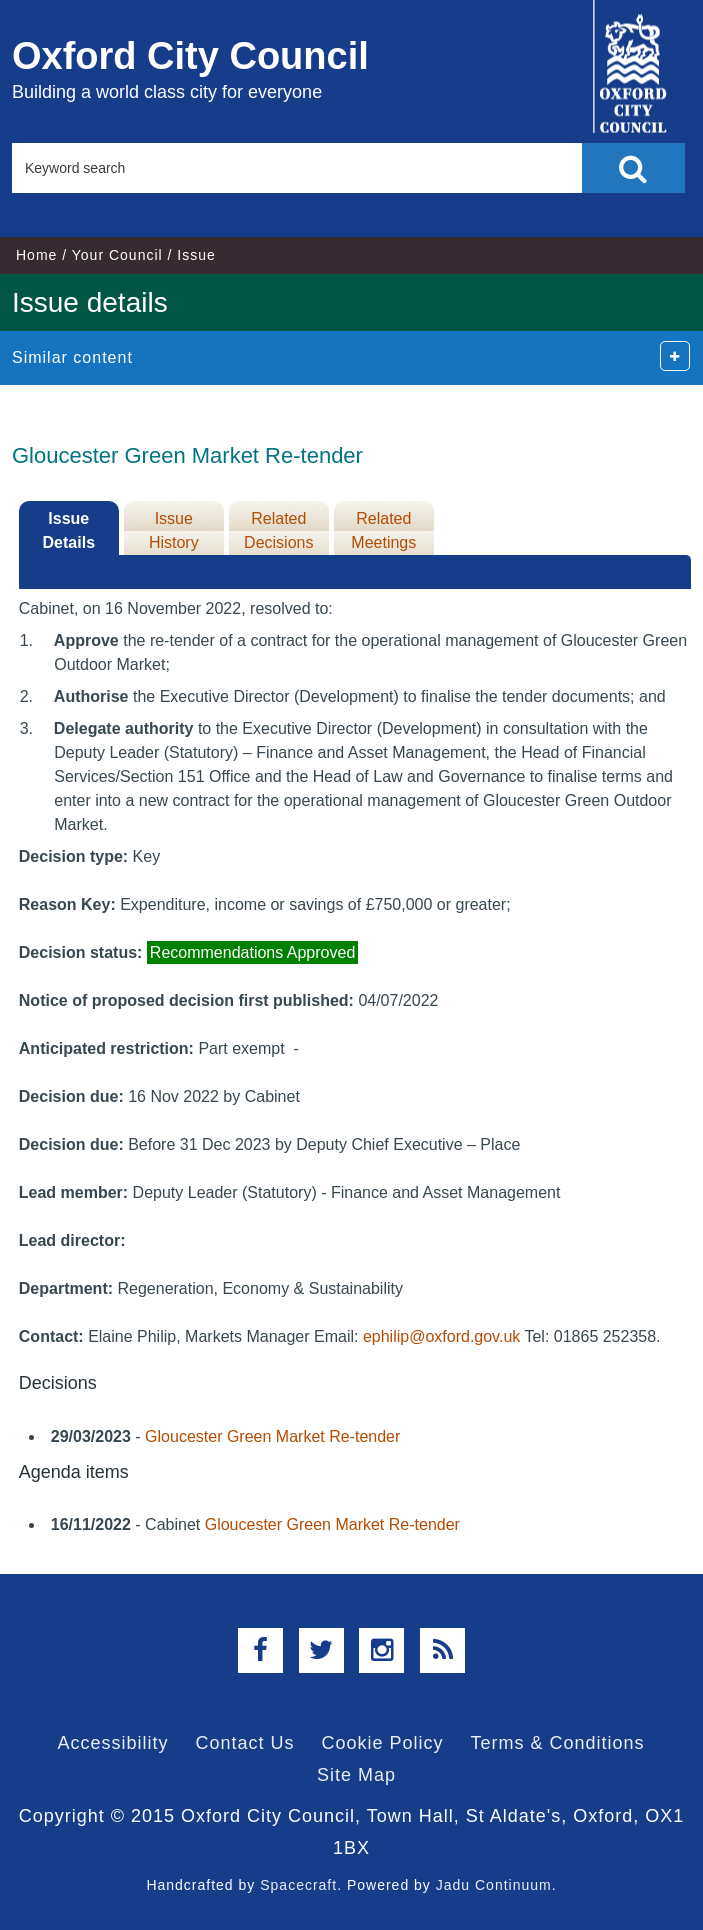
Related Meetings (383, 530)
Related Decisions (278, 530)
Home (36, 255)
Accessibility (112, 1743)
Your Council (117, 255)
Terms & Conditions (558, 1743)
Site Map (356, 1775)
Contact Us (244, 1743)
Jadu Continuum (494, 1885)
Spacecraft (298, 1885)
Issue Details (69, 530)
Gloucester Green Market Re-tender (272, 1436)
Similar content (72, 357)
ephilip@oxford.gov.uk (441, 1336)
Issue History (174, 530)
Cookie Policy (382, 1743)
